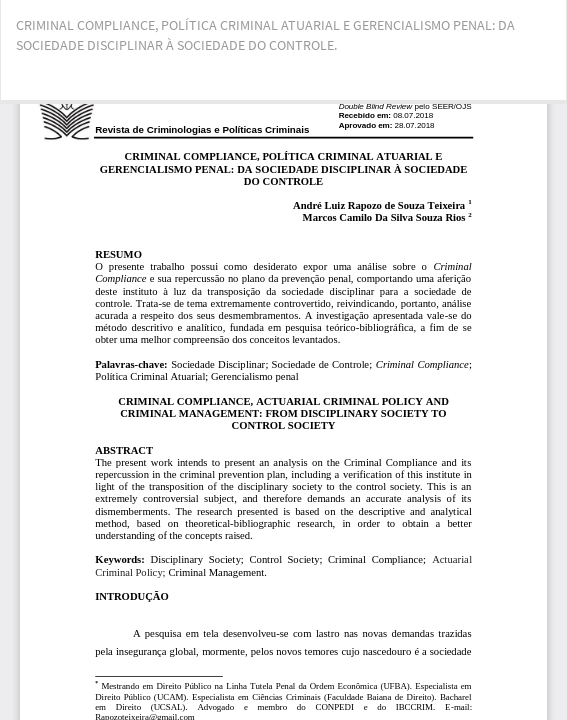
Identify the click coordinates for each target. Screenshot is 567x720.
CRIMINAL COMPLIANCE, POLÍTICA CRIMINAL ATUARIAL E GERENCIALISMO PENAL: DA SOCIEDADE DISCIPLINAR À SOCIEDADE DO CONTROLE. (265, 35)
